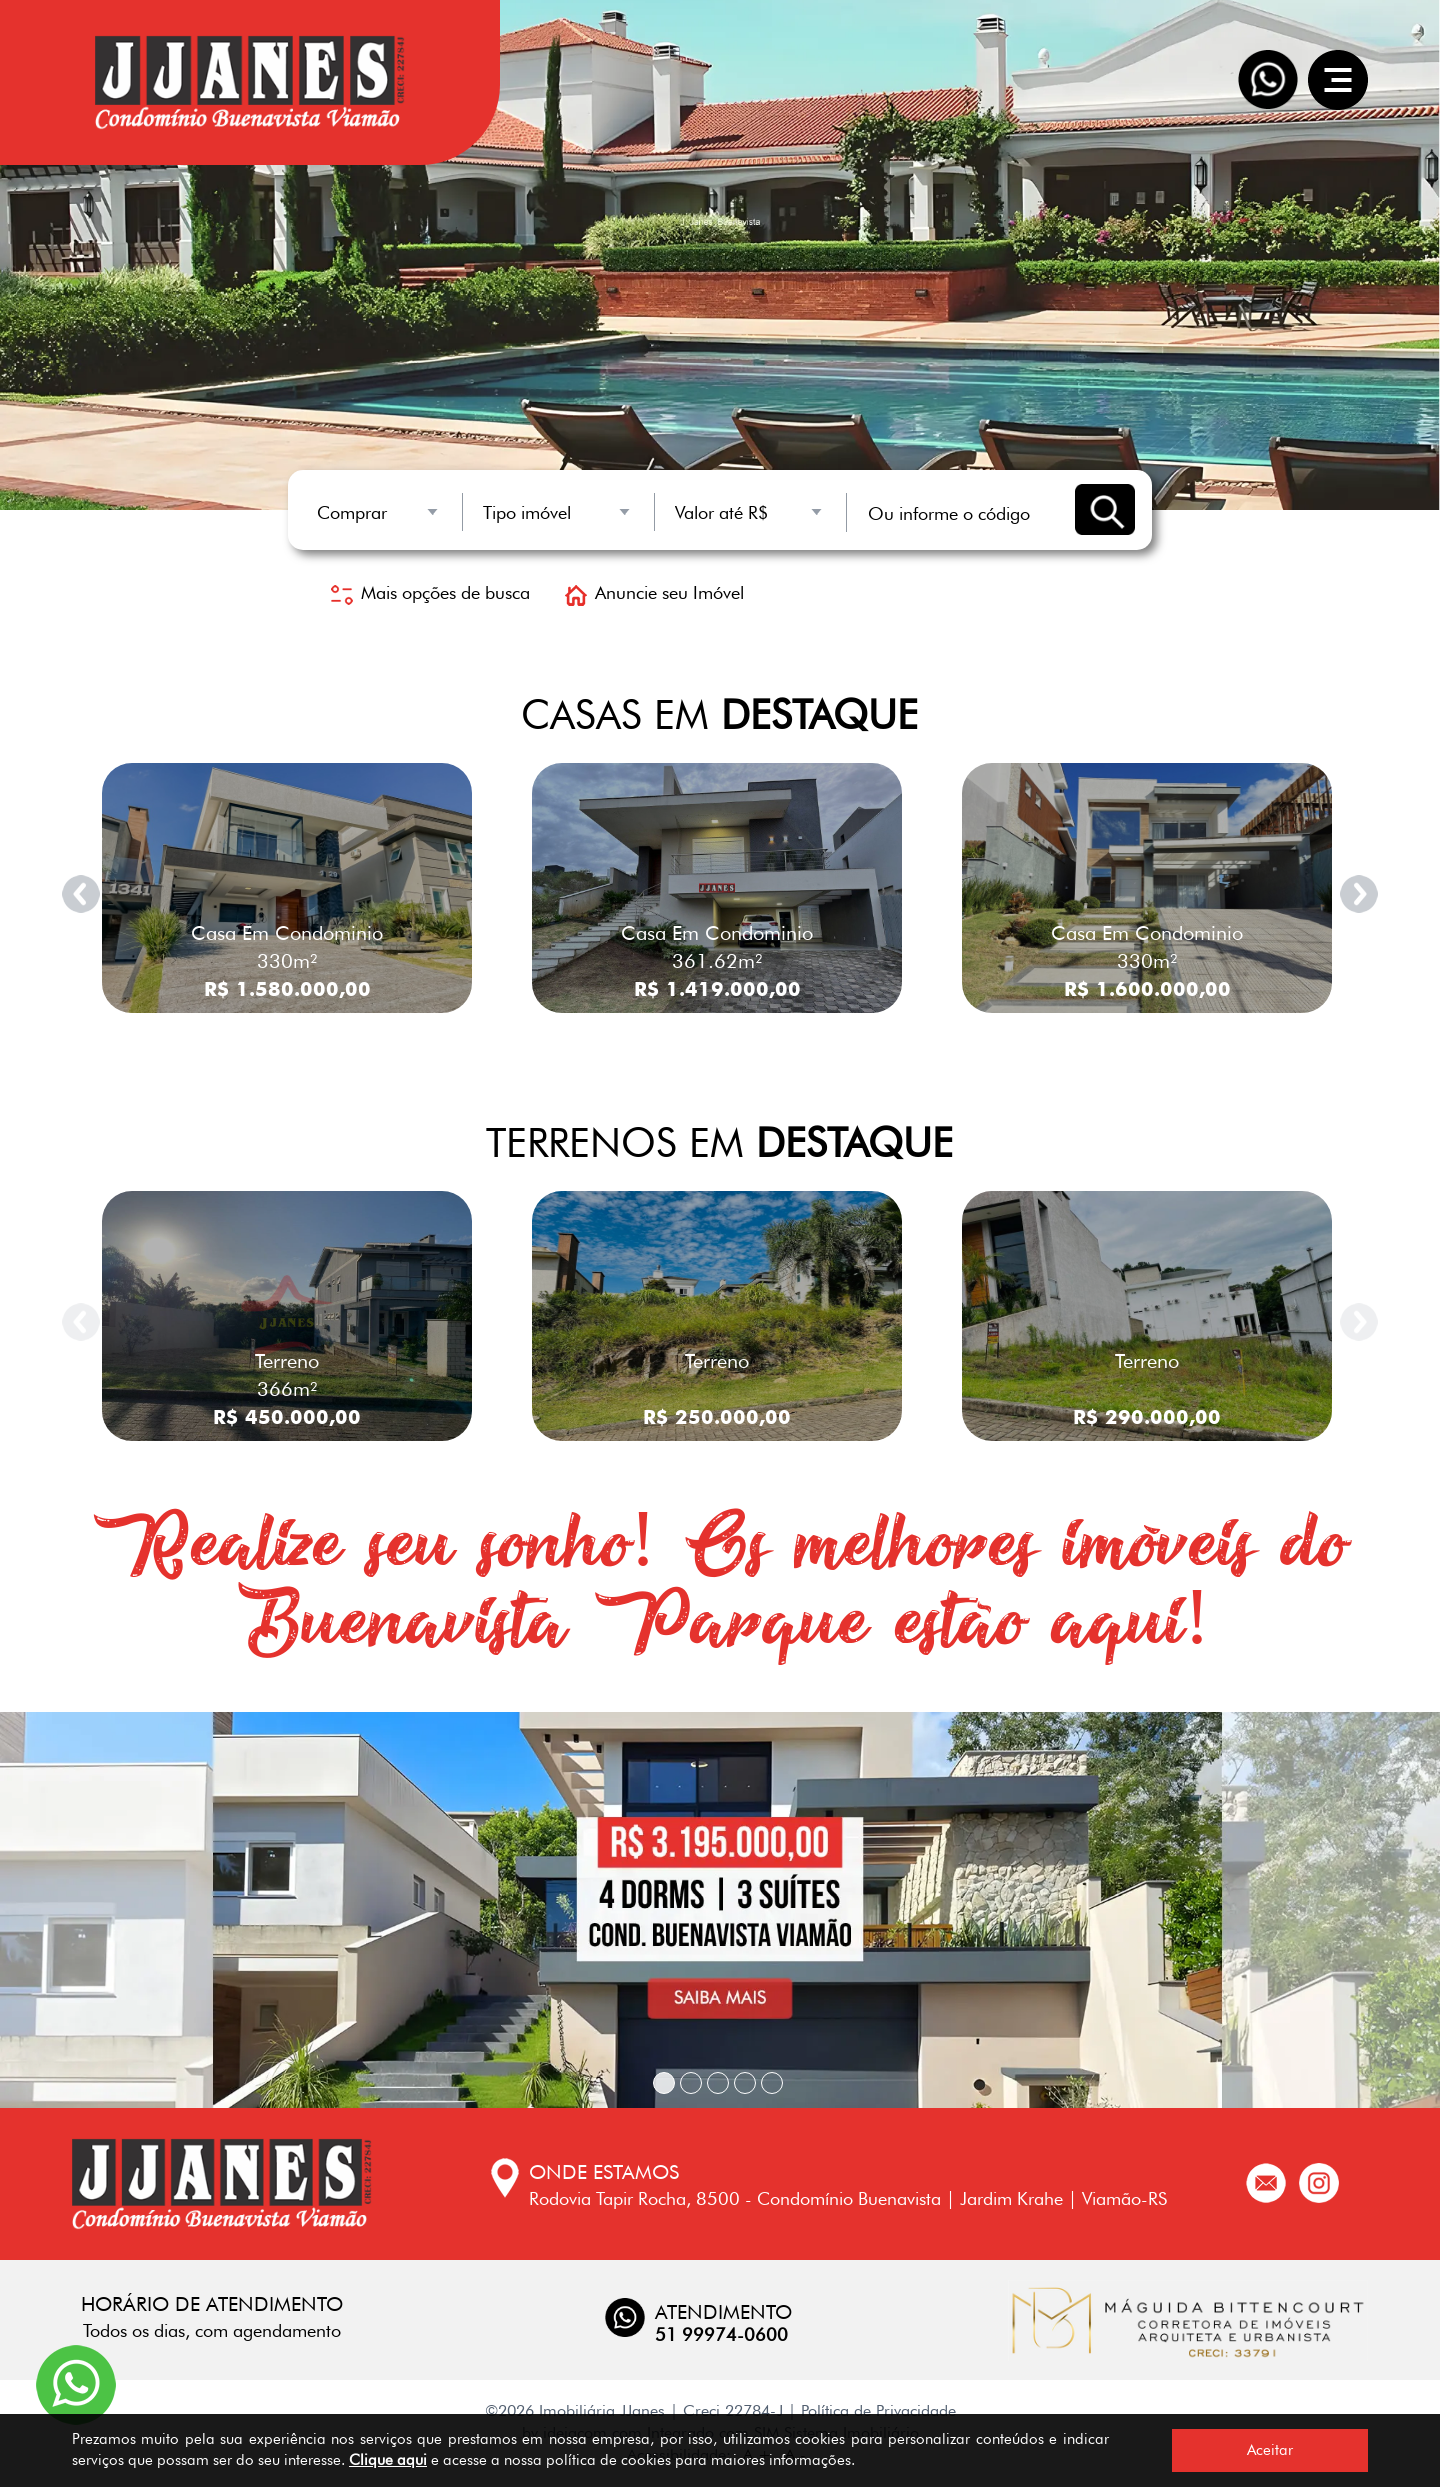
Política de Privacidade (878, 2410)
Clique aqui (388, 2460)
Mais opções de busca (430, 592)
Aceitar (1270, 2450)
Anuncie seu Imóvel (654, 592)
